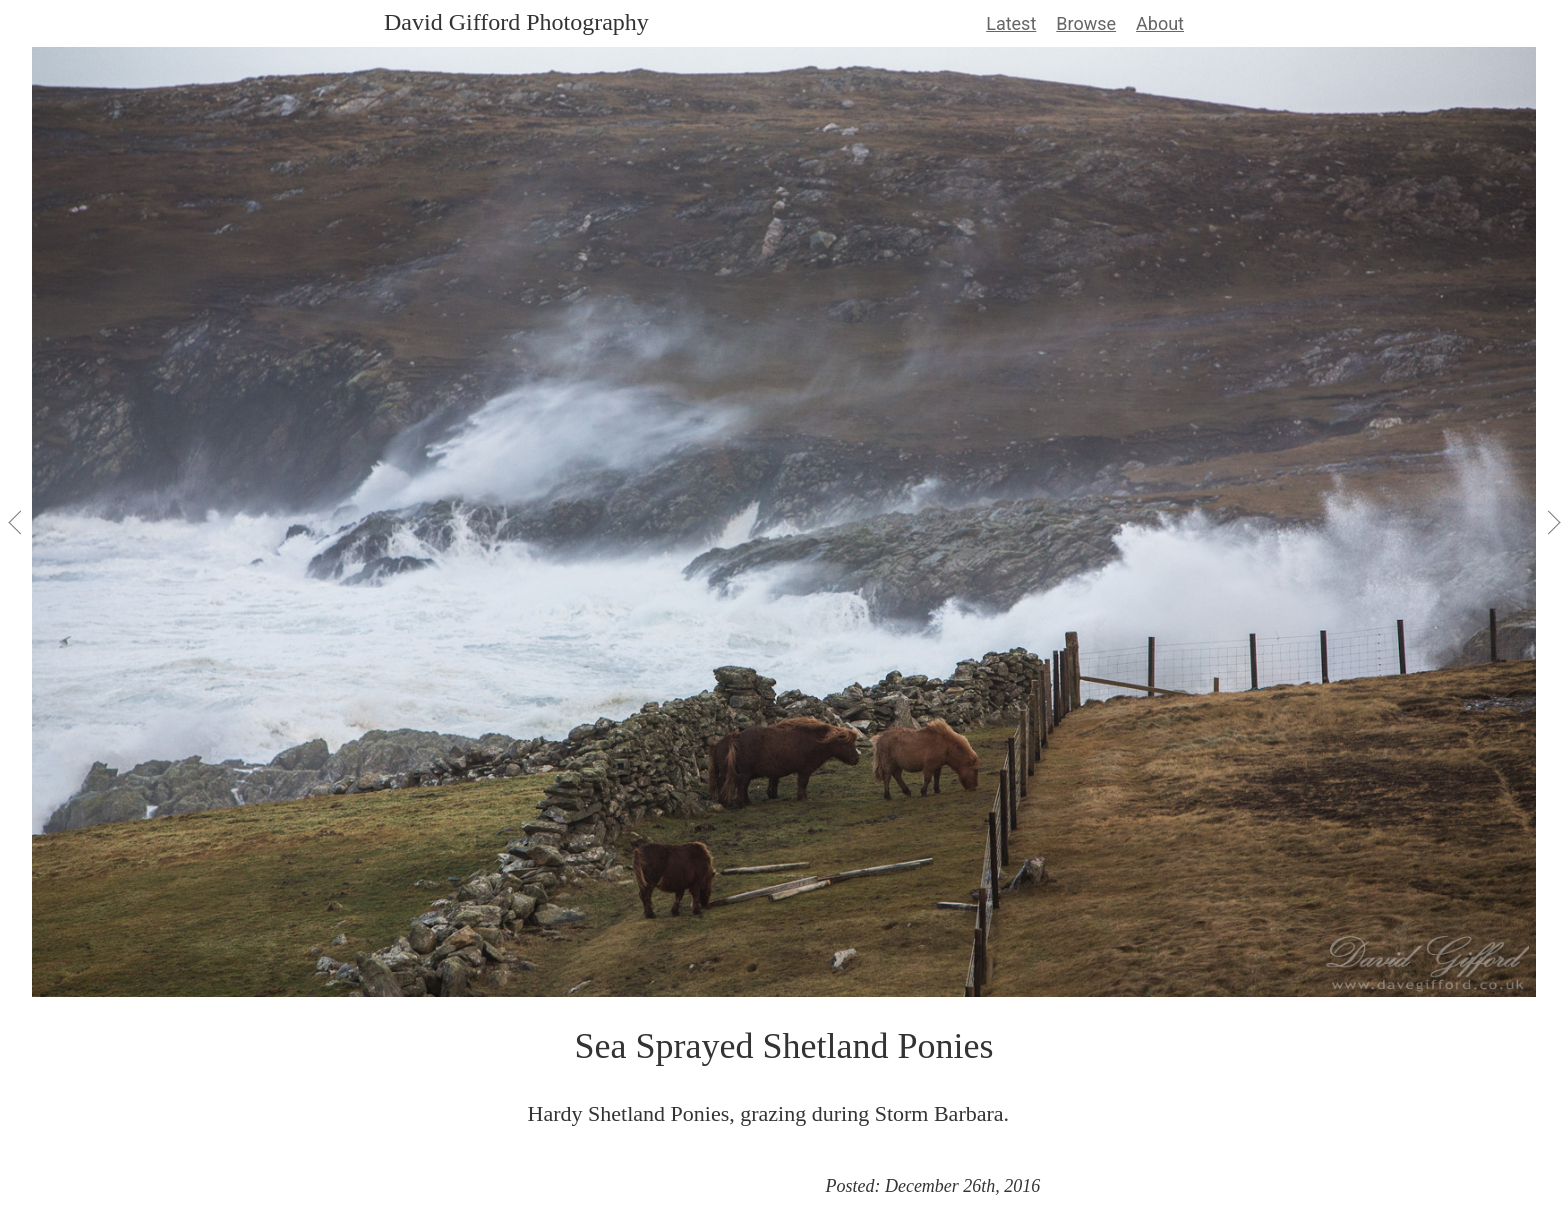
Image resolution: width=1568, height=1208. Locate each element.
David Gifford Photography (516, 22)
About (1160, 23)
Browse (1086, 23)
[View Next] (1552, 522)
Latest (1011, 23)
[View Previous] (16, 522)
